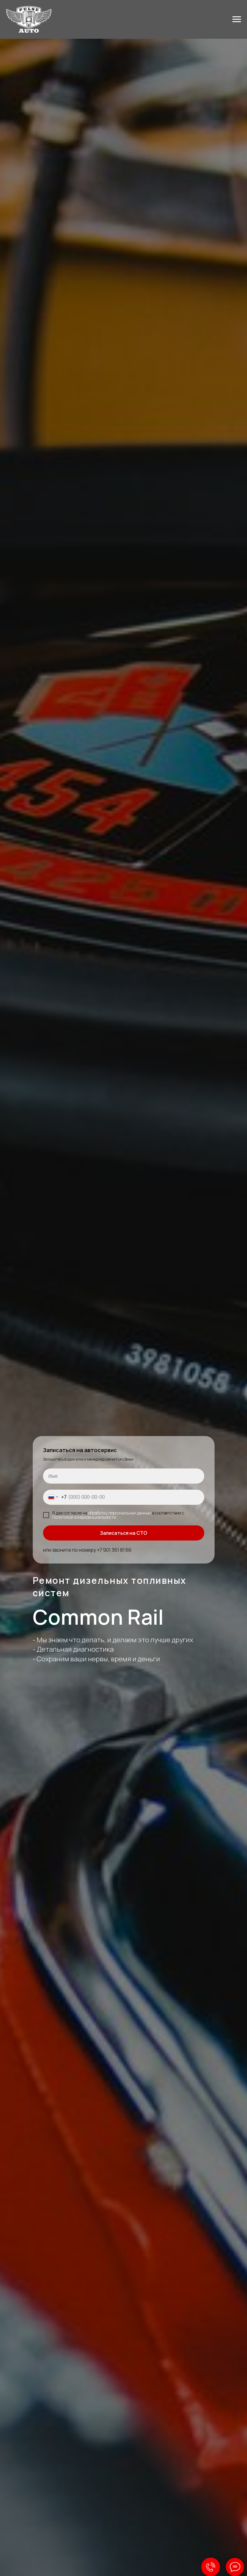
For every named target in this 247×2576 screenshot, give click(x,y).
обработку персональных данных (119, 1513)
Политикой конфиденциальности (84, 1517)
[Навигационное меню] (236, 19)
